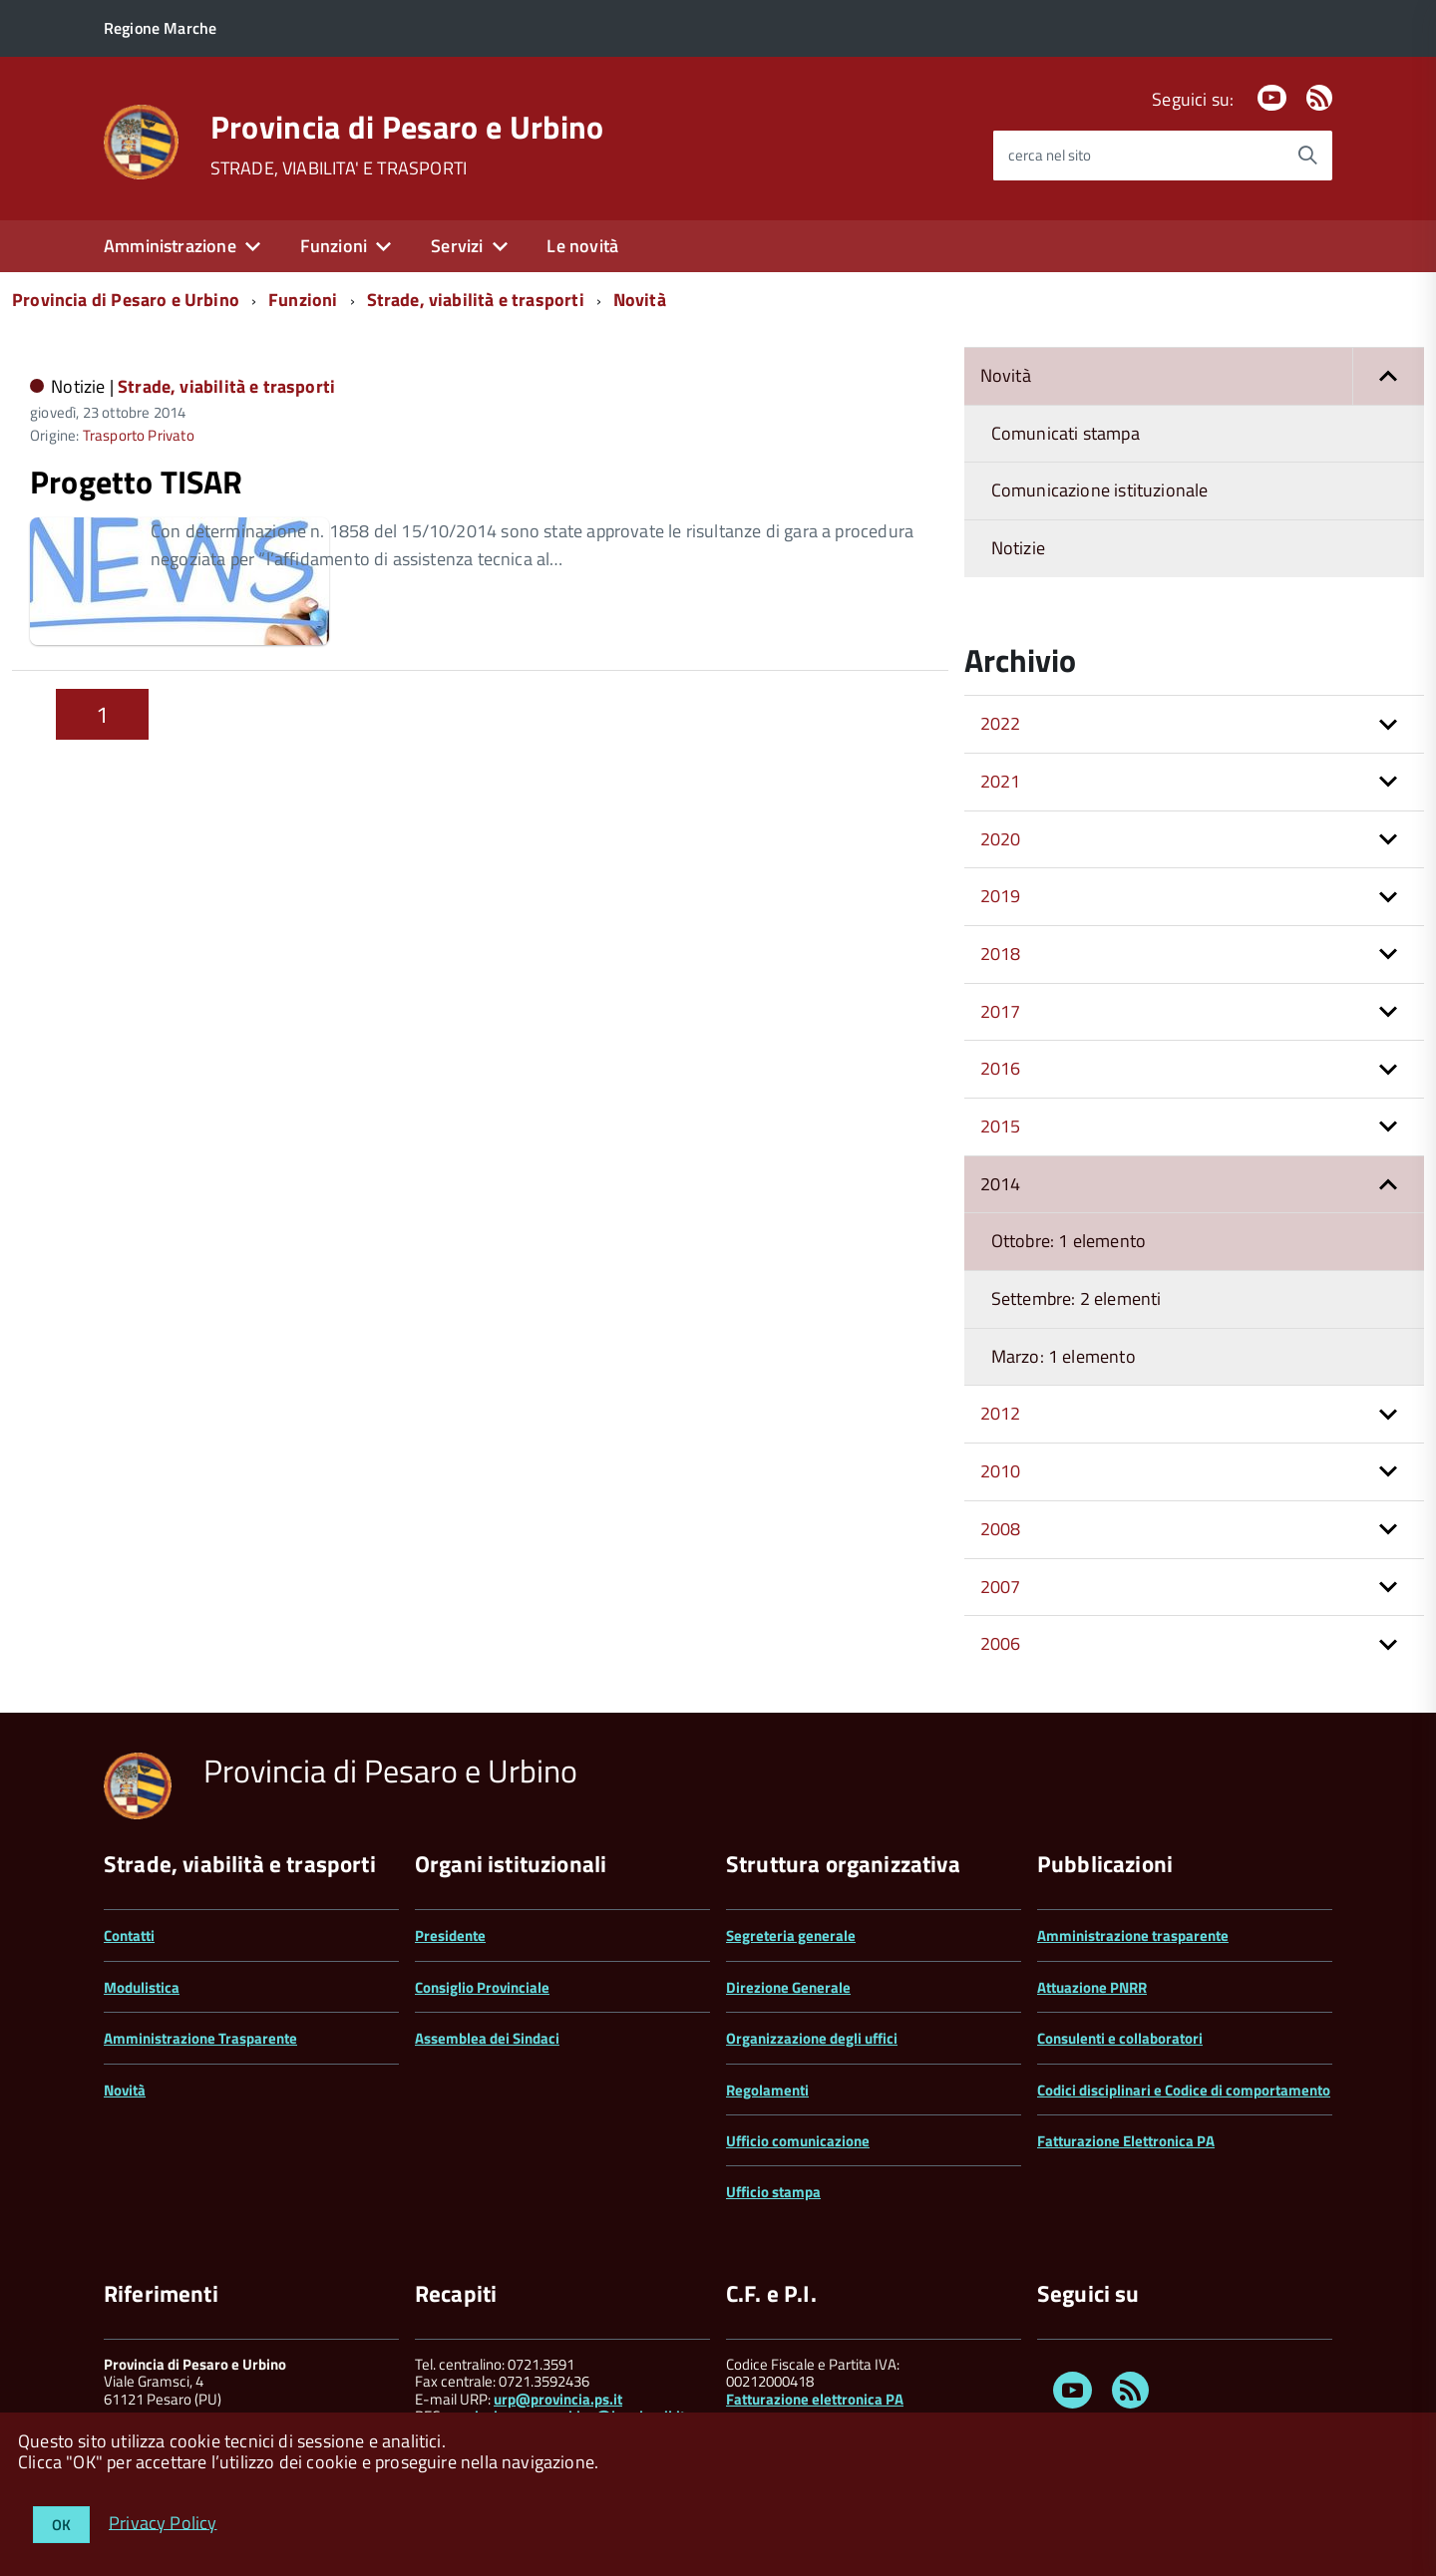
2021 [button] (1000, 781)
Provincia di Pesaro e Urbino (407, 127)
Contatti (129, 1935)
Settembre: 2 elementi (1076, 1298)
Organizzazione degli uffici (812, 2038)
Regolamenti (767, 2090)
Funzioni (333, 245)
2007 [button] (1000, 1586)
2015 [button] (1000, 1126)
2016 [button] (1000, 1068)
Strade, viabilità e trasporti (475, 299)
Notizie (1018, 547)
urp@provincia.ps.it (558, 2399)
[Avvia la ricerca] (1307, 155)
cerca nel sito (1049, 155)
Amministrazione (170, 245)
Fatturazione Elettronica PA (1126, 2140)
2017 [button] (1000, 1011)
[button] (1388, 376)
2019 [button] (1000, 895)
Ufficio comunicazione (798, 2140)
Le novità (582, 245)
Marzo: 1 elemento (1063, 1356)
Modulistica (142, 1987)
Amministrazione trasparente (1133, 1935)
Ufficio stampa (773, 2191)
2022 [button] (1000, 723)
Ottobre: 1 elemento (1068, 1240)
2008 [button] (1000, 1528)
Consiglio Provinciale (482, 1987)
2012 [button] (1000, 1413)
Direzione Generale (788, 1987)
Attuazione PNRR (1092, 1987)
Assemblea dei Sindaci (487, 2038)
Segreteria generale (791, 1935)
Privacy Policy (163, 2521)
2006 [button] (1000, 1643)
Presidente (450, 1935)
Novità (639, 299)
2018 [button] (1000, 953)
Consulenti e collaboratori (1120, 2038)
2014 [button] (1000, 1183)
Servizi (457, 245)
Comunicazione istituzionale (1100, 490)
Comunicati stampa (1065, 433)
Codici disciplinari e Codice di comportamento (1183, 2090)
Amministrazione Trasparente (200, 2038)
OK (61, 2524)
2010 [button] (1000, 1470)
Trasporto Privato (138, 435)
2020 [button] (1000, 838)
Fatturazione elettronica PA (814, 2399)
